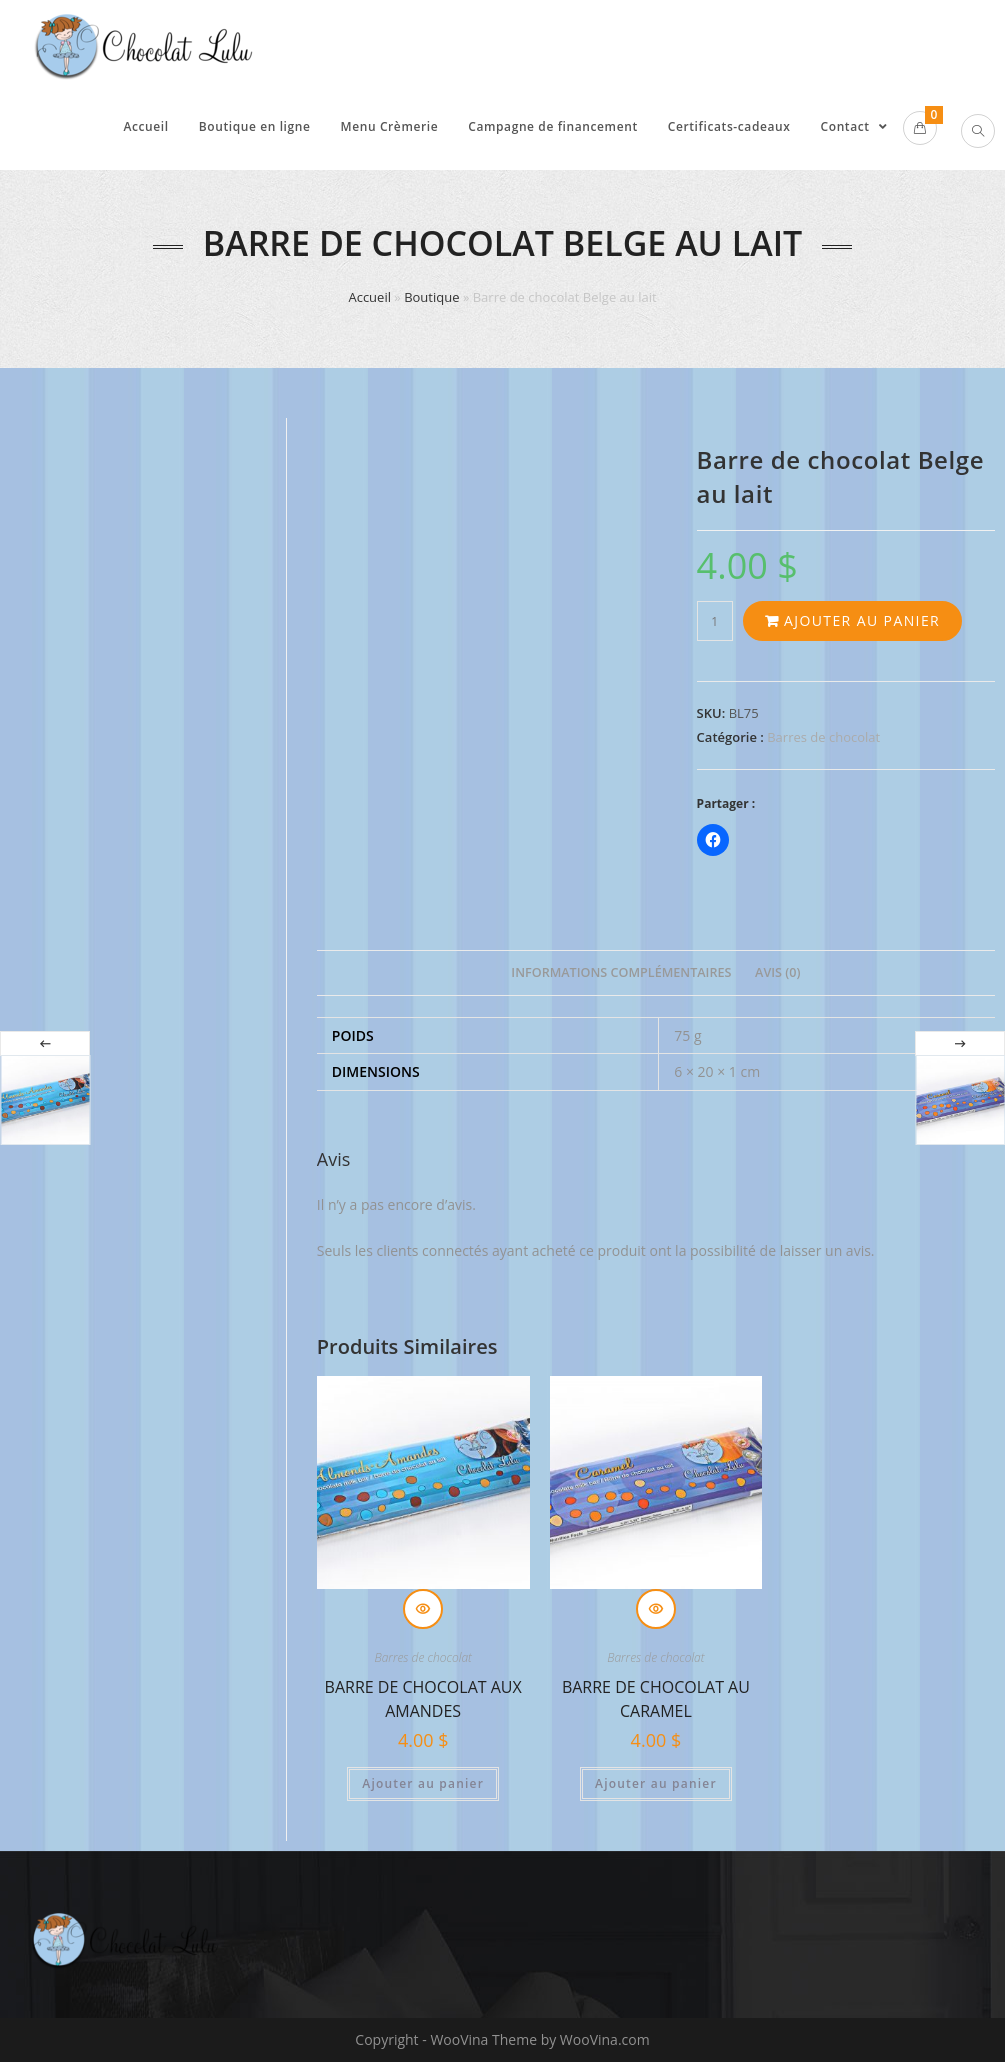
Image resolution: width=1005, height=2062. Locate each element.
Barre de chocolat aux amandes (423, 1696)
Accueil (369, 297)
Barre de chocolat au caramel (656, 1696)
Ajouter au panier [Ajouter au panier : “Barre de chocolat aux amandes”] (423, 1783)
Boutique (431, 297)
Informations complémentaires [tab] (621, 972)
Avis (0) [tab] (777, 972)
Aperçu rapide (423, 1609)
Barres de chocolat (823, 737)
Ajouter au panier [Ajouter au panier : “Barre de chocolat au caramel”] (656, 1783)
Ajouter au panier (862, 620)
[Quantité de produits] (715, 621)
